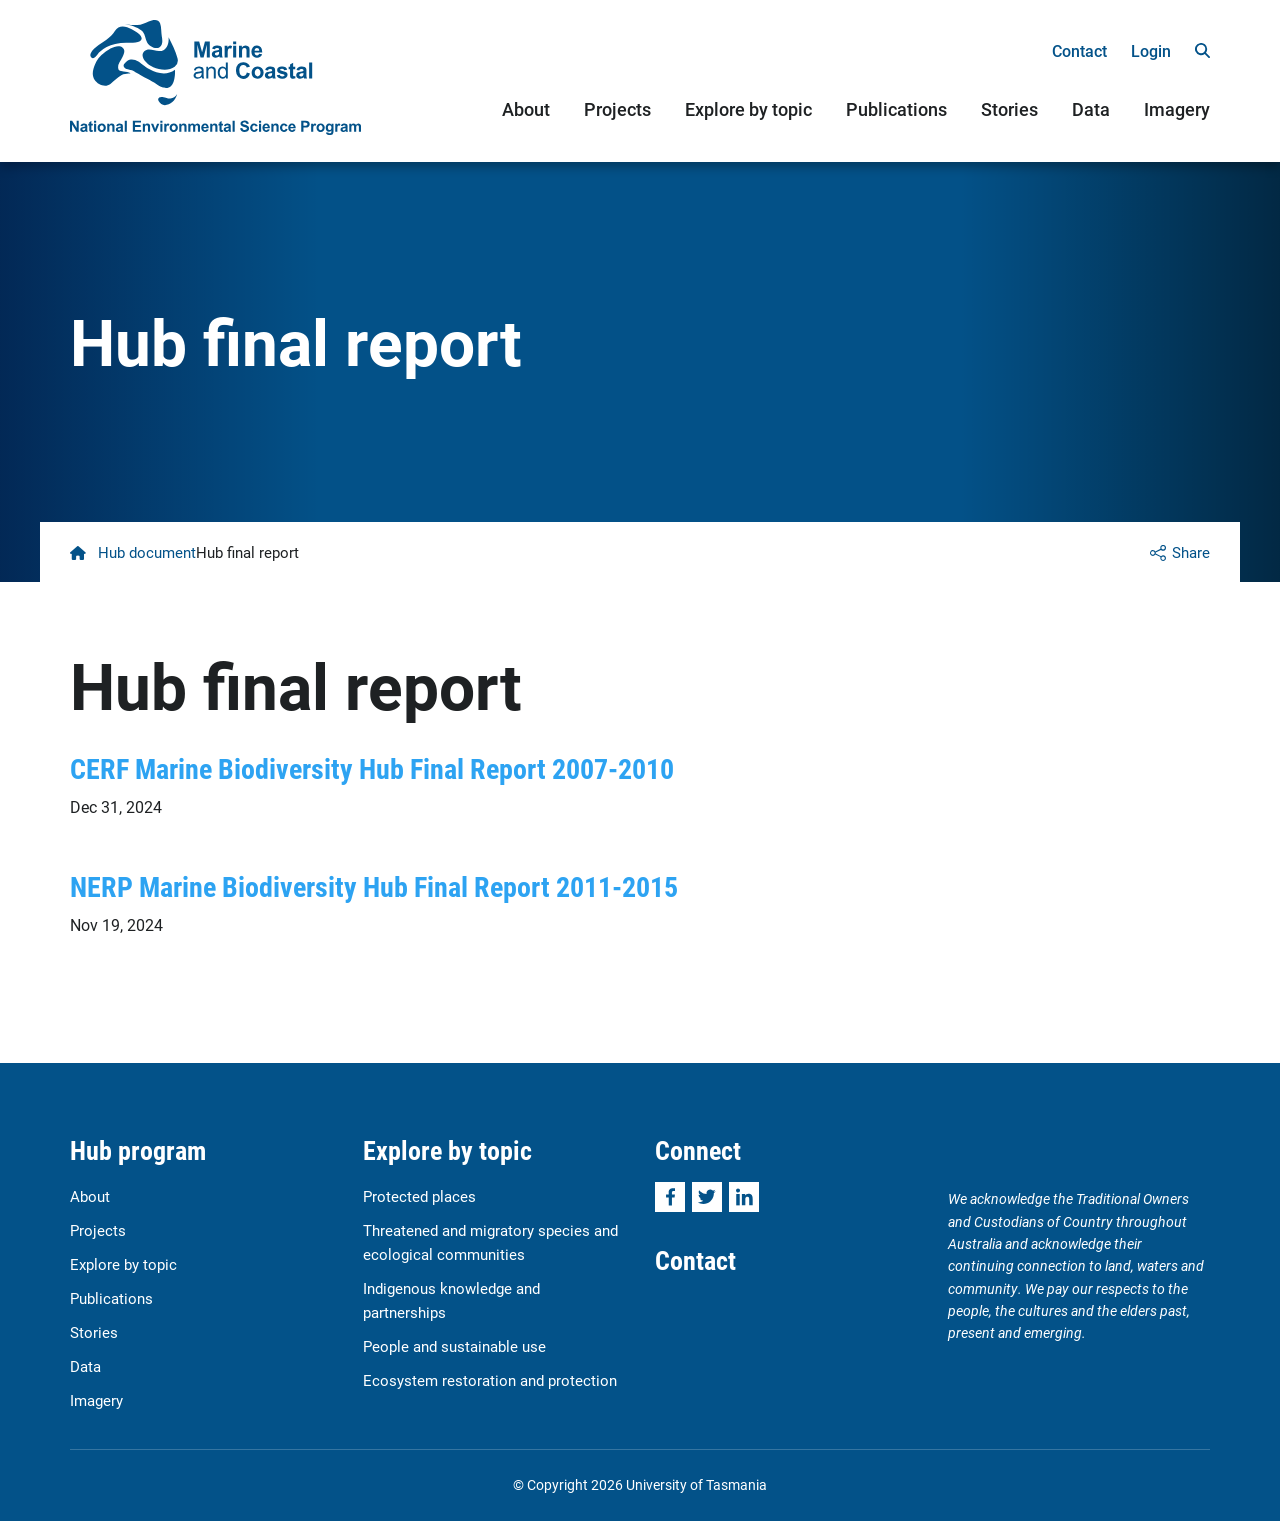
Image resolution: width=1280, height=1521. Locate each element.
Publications (896, 109)
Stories (1009, 109)
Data (1091, 109)
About (526, 109)
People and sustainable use (454, 1346)
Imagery (1177, 109)
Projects (617, 109)
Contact (1079, 50)
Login (1151, 50)
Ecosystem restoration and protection (490, 1380)
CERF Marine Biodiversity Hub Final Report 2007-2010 (372, 768)
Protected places (419, 1196)
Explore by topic (748, 109)
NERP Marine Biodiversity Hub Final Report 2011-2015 (374, 886)
